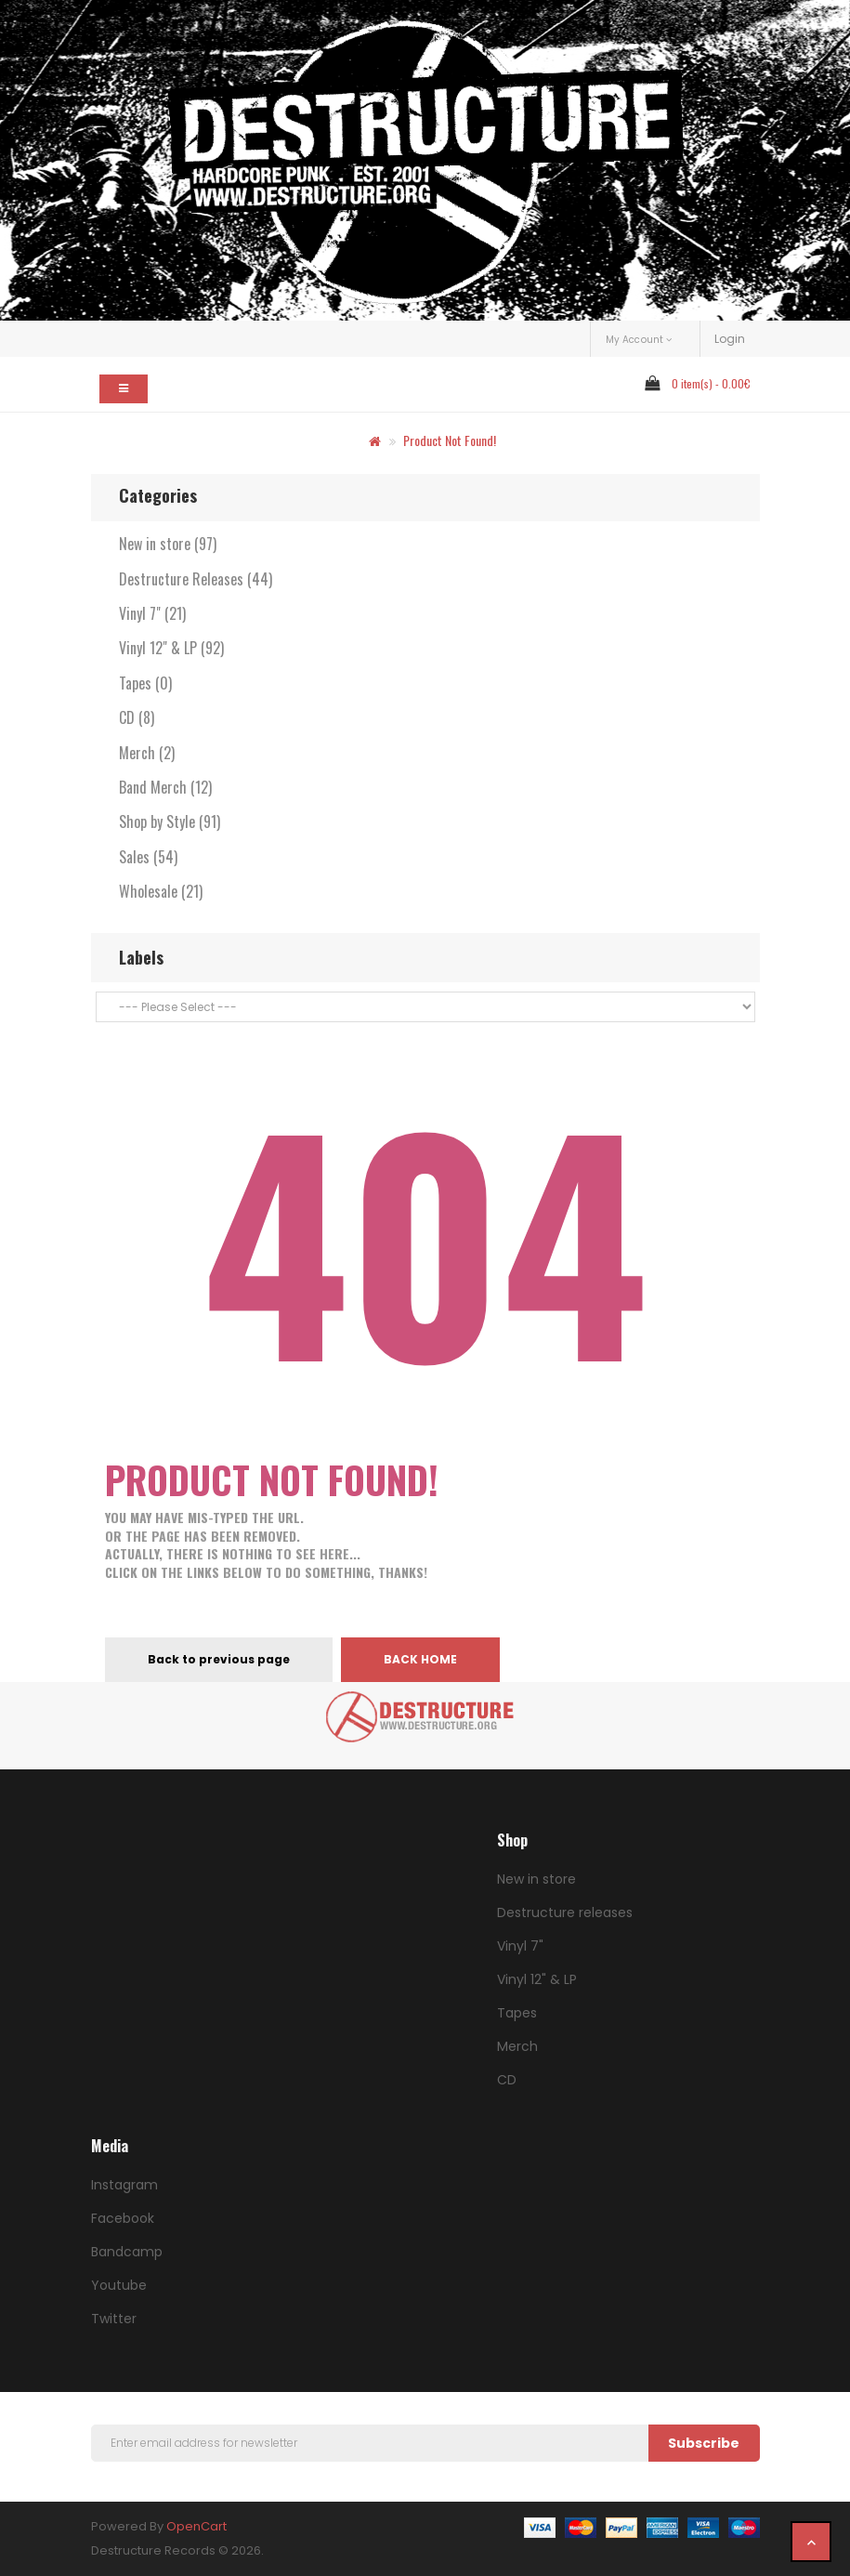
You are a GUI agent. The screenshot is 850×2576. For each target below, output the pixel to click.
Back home (420, 1659)
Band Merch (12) (165, 787)
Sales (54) (148, 857)
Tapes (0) (145, 683)
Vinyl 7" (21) (152, 613)
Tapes (517, 2013)
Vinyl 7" (520, 1946)
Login (730, 339)
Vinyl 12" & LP (537, 1979)
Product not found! (449, 440)
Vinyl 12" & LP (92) (171, 648)
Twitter (114, 2318)
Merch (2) (147, 753)
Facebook (122, 2218)
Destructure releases (565, 1912)
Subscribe (703, 2443)
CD (507, 2079)
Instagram (124, 2184)
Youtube (119, 2285)
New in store (536, 1879)
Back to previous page (219, 1659)
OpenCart (196, 2526)
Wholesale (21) (161, 891)
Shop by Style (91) (169, 821)
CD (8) (136, 717)
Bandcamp (127, 2251)
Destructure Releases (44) (195, 579)
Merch (517, 2046)
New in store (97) (167, 543)
